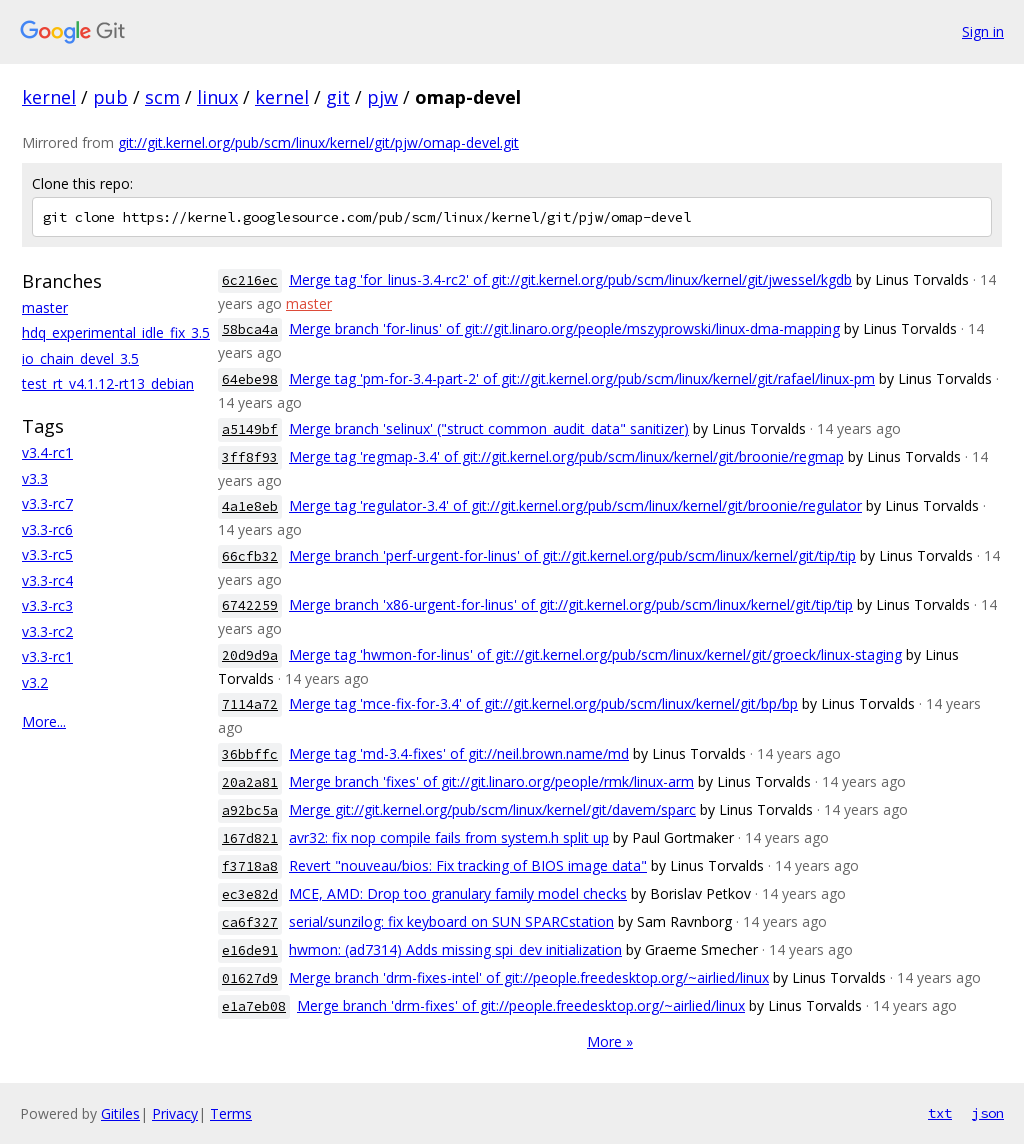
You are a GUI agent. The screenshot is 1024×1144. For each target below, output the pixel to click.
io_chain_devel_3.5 (80, 358)
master (45, 307)
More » (610, 1041)
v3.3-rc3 (47, 605)
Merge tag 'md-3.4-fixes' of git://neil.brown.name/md (459, 753)
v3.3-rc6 (47, 529)
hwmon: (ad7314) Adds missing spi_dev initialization (455, 949)
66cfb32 (250, 556)
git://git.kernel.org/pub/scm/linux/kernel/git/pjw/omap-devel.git (318, 142)
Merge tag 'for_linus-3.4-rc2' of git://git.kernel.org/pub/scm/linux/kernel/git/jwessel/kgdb (570, 279)
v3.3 (35, 478)
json (988, 1113)
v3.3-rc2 (47, 631)
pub (110, 97)
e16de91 (250, 950)
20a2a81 (250, 782)
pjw (382, 97)
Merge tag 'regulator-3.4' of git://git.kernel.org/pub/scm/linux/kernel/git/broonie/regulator (575, 505)
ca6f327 (250, 922)
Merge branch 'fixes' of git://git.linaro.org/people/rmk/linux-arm (491, 781)
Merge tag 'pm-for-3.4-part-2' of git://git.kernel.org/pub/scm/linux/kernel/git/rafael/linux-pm (582, 378)
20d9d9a (250, 655)
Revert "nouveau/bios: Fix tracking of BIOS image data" (468, 865)
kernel (49, 97)
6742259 (250, 605)
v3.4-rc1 (47, 452)
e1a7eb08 (254, 1006)
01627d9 (250, 978)
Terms (231, 1113)
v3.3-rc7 (47, 503)
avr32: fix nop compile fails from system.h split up (449, 837)
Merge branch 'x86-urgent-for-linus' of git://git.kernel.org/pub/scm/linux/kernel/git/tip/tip (571, 604)
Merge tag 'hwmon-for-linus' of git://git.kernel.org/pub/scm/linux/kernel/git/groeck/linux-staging (595, 654)
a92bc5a (250, 810)
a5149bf (250, 429)
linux (217, 97)
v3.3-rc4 (47, 580)
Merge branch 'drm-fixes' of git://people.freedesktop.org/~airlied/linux (521, 1005)
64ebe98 (250, 379)
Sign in (983, 31)
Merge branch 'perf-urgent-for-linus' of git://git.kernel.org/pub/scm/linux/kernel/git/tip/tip (572, 555)
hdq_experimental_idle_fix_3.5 (116, 332)
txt (940, 1113)
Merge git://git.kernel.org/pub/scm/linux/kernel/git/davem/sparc (492, 809)
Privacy (175, 1113)
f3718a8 (250, 866)
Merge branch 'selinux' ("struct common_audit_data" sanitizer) (489, 428)
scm (162, 97)
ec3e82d (250, 894)
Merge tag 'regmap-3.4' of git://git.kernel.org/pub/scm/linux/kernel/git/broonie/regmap (566, 456)
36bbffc (250, 754)
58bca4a (250, 329)
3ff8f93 (250, 457)
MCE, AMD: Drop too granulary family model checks (458, 893)
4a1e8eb (250, 506)
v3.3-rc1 (47, 656)
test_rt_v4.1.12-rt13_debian (108, 383)
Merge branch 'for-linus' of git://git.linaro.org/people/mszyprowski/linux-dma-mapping (564, 328)
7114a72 (250, 704)
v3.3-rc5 (47, 554)
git (338, 97)
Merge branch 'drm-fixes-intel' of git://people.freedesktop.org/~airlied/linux (529, 977)
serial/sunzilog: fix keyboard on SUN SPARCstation (451, 921)
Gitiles (120, 1113)
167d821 (250, 838)
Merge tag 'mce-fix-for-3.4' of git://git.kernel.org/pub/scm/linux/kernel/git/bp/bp (543, 703)
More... (44, 721)
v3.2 (35, 682)
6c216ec (250, 280)
